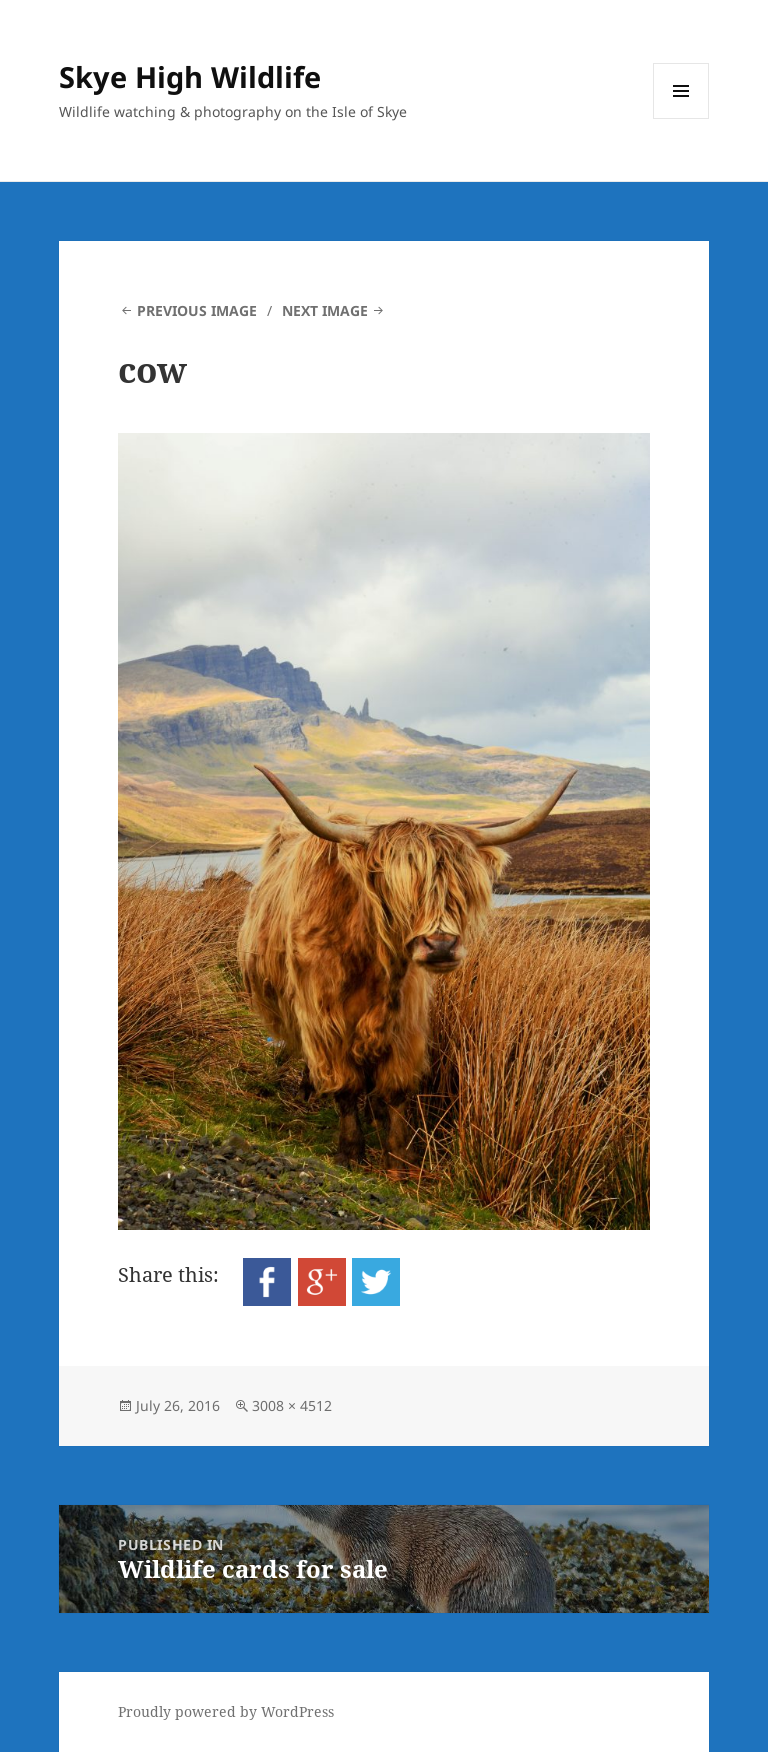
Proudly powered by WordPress (226, 1711)
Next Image (325, 310)
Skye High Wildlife (190, 76)
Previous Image (197, 310)
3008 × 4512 (292, 1405)
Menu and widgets (681, 118)
